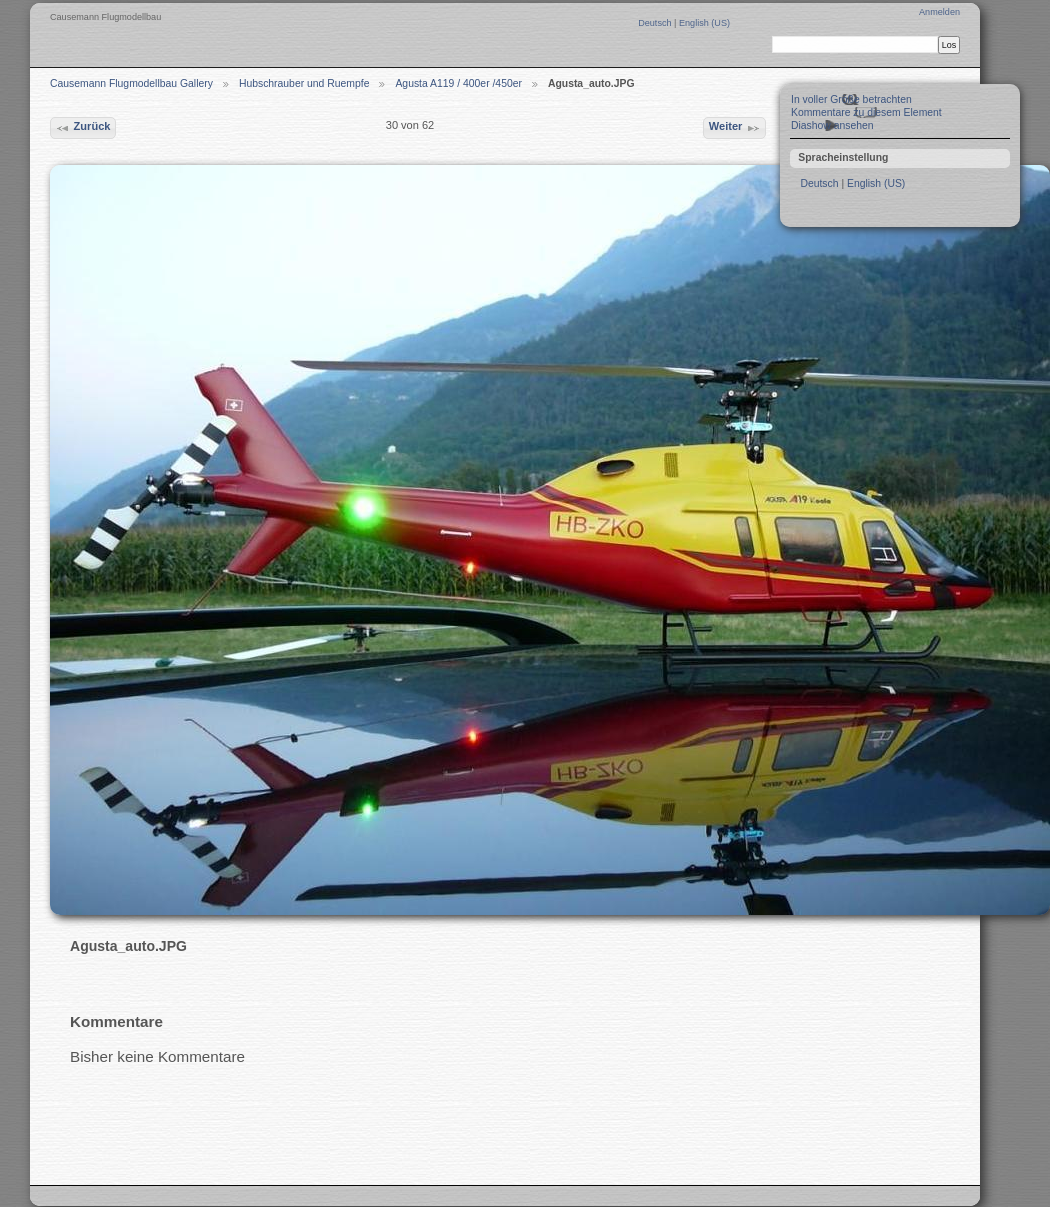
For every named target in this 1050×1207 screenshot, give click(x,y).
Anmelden (939, 12)
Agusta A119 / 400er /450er (458, 83)
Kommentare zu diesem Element (866, 112)
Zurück (82, 128)
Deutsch (656, 23)
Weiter (735, 128)
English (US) (704, 23)
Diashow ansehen (832, 125)
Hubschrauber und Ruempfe (304, 83)
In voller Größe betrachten (851, 99)
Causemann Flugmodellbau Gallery (131, 83)
